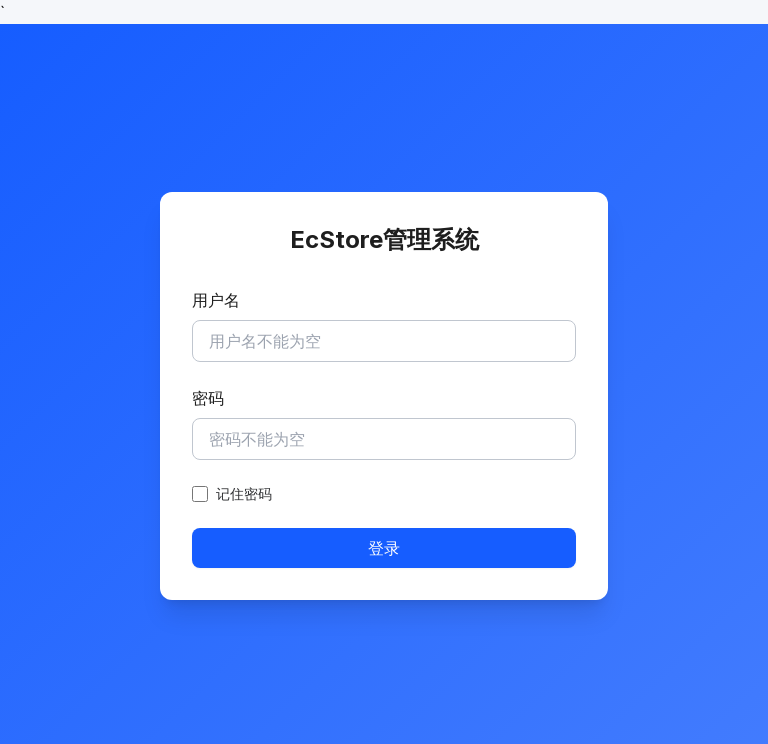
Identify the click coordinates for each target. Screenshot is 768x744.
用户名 (216, 300)
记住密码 (244, 493)
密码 (208, 398)
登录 (384, 548)
